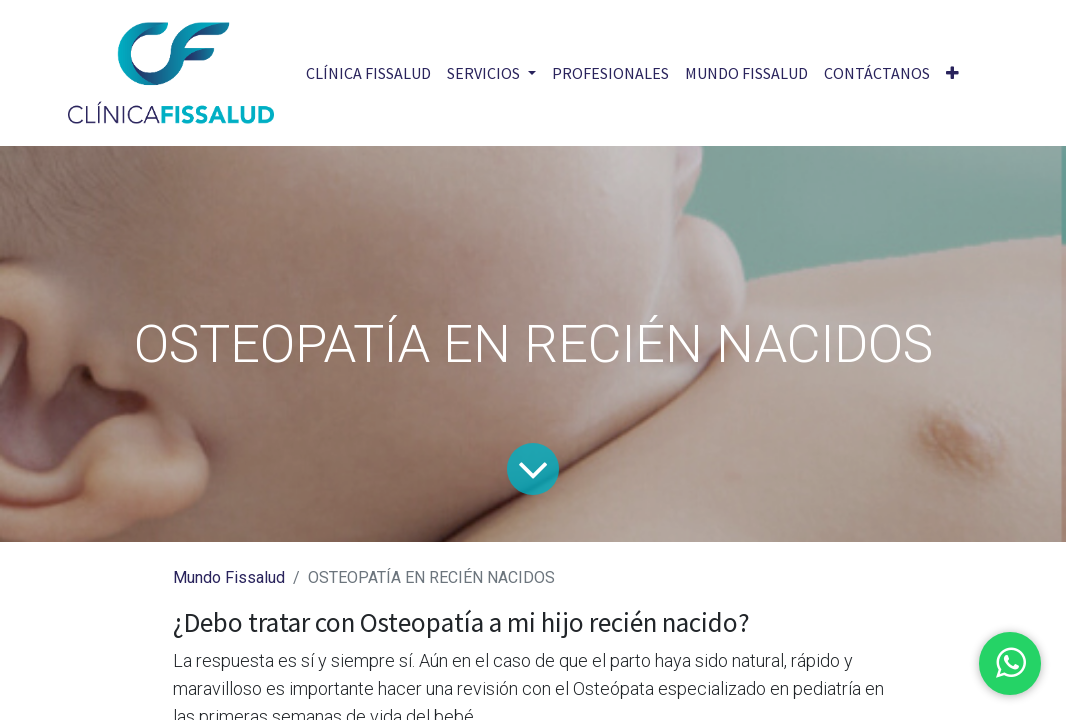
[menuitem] (368, 73)
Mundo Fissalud (229, 577)
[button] (952, 73)
